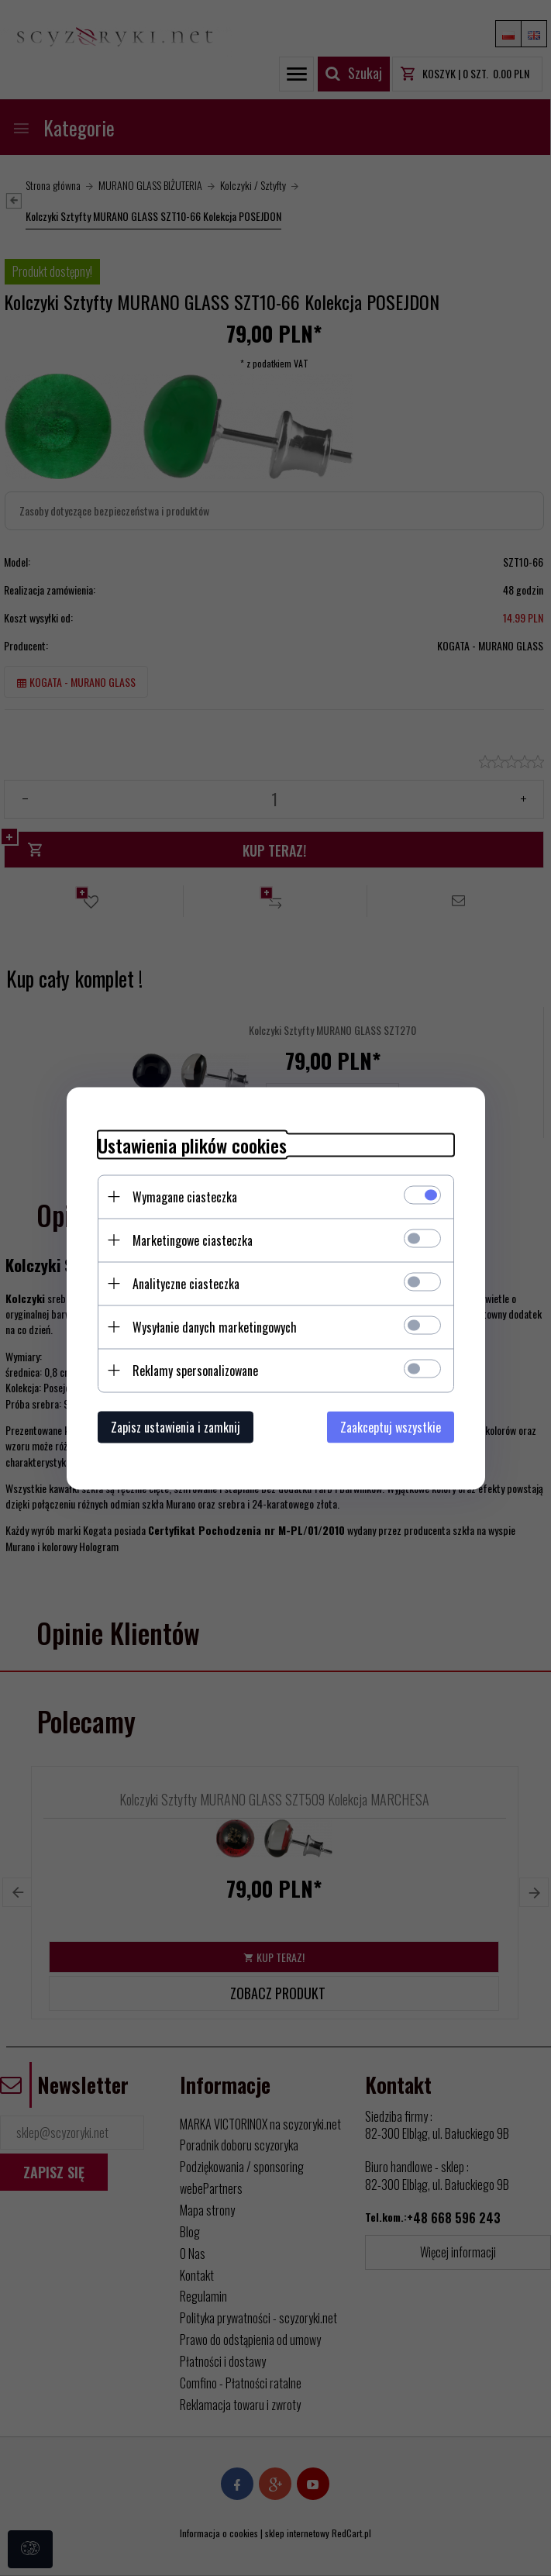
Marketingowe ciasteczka (193, 1239)
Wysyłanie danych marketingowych (215, 1326)
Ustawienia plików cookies (192, 1144)
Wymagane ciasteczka (185, 1196)
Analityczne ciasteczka (186, 1283)
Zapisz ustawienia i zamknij (175, 1426)
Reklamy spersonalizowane (195, 1369)
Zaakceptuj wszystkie (390, 1426)
